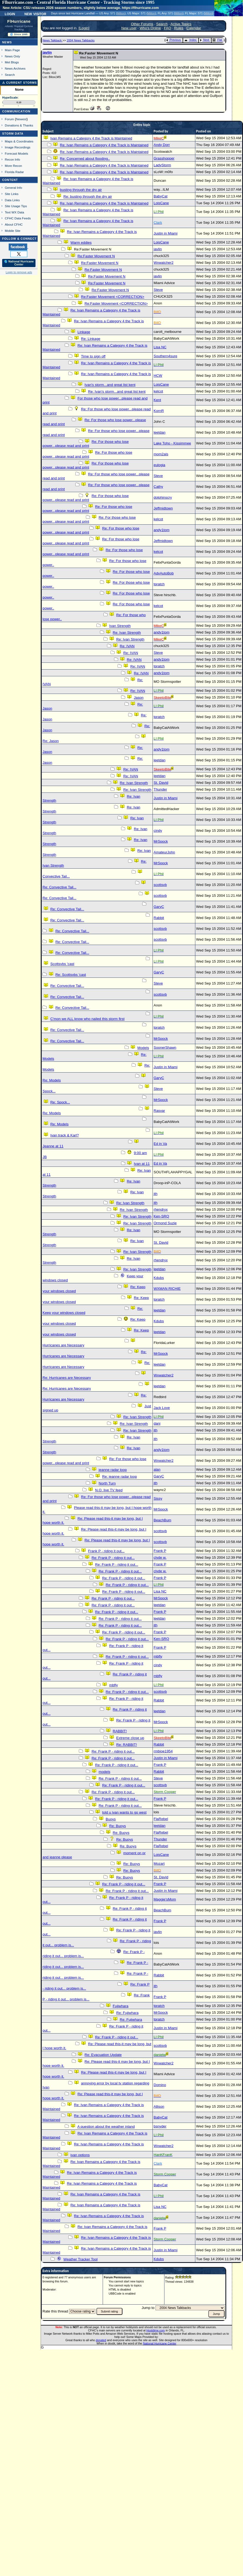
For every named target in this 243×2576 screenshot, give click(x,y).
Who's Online (150, 28)
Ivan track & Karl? (64, 1135)
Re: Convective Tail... (59, 887)
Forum (9, 119)
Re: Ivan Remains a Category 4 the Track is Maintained (104, 145)
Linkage (83, 332)
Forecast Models (16, 153)
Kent (157, 400)
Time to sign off (93, 356)
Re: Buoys (117, 1826)
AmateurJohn (164, 852)
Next (204, 39)
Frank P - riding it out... (106, 1551)
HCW (158, 375)
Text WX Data (14, 212)
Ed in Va (160, 1144)
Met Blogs (12, 62)
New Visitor (35, 13)
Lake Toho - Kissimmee (172, 443)
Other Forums (142, 24)
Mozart (159, 1864)
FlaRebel (161, 1819)
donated (101, 2340)
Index (190, 39)
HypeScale (10, 97)
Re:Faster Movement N (96, 256)
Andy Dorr (162, 145)
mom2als (161, 454)
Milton (121, 13)
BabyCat (160, 196)
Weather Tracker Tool (80, 2259)
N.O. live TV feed (108, 1490)
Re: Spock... (60, 1102)
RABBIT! (120, 1731)
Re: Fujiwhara (127, 2013)
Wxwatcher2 (163, 263)
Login (10, 13)
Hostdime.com (155, 2330)
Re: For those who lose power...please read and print (86, 444)
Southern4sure (165, 356)
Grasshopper (164, 158)
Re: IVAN (127, 646)
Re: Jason (51, 741)
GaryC (159, 907)
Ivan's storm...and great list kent (110, 385)
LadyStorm (162, 165)
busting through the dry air (81, 190)
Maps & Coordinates (19, 141)
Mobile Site (13, 230)
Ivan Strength (120, 626)
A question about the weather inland (106, 2127)
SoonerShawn (165, 1047)
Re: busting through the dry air (87, 196)
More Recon (13, 165)
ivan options (80, 2155)
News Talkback (53, 40)
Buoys (111, 1819)
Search (10, 74)
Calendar (193, 28)
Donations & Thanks (19, 125)
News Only (12, 56)
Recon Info (12, 159)
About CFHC (14, 224)
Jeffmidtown (163, 508)
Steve (158, 290)
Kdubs (159, 1278)
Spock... (49, 1091)
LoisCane (161, 203)
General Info (13, 187)
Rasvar (159, 1111)
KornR (159, 411)
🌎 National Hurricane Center (19, 263)
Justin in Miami (165, 233)
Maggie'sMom (165, 1899)
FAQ (167, 28)
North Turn (107, 1483)
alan (157, 1469)
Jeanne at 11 (53, 1146)
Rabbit (159, 918)
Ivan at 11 (142, 1164)
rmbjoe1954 (163, 1751)
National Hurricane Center (159, 2343)
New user (129, 28)
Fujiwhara (120, 2006)
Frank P (160, 1551)
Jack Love (162, 1408)
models (104, 1772)
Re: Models (52, 1080)
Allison (159, 2106)
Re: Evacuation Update (103, 2055)
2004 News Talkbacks (81, 40)
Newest (21, 119)
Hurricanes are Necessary (63, 1345)
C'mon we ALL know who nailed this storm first (87, 1019)
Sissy (158, 1498)
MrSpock (161, 841)
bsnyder (160, 2126)
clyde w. (160, 1557)
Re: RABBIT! (126, 1745)
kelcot (158, 391)
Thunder (160, 789)
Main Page (12, 50)
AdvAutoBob (164, 573)
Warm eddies (81, 243)
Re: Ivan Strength (127, 633)
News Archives (15, 68)
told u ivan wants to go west (124, 1812)
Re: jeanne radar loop (119, 1476)
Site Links (11, 194)
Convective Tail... (56, 876)
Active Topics (181, 24)
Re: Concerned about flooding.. (85, 159)
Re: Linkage (90, 339)
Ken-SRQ (161, 1216)
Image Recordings (17, 147)
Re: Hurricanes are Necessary (67, 1378)
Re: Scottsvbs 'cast (70, 975)
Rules (178, 28)
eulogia (159, 465)
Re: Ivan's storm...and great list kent (116, 391)
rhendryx (161, 1209)
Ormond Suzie (165, 1223)
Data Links (12, 200)
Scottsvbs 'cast (62, 964)
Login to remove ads (19, 272)
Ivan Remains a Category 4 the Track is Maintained (91, 138)
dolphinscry (163, 497)
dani (157, 1423)
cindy (158, 831)
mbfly (158, 1656)
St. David (161, 783)
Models (143, 1048)
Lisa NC (160, 347)
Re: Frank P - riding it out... (113, 1558)
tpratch (159, 584)
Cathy (158, 487)
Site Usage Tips (16, 206)
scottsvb (160, 885)
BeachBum (162, 1520)
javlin (47, 52)
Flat (217, 39)
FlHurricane (19, 21)
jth (155, 1194)
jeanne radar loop (113, 1470)
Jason (139, 698)
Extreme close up (130, 1738)
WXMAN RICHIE (167, 1289)
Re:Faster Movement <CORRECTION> (112, 297)
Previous (174, 39)
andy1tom (162, 530)
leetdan (160, 432)
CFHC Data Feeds (18, 218)
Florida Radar (14, 172)
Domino (160, 2085)
